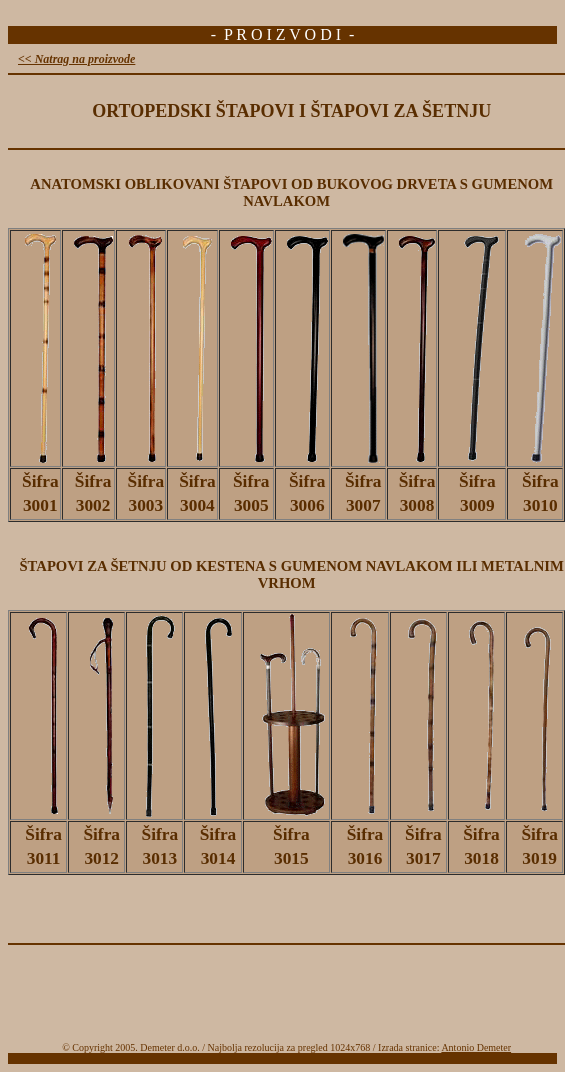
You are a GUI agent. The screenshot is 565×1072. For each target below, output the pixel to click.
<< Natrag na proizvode (76, 59)
